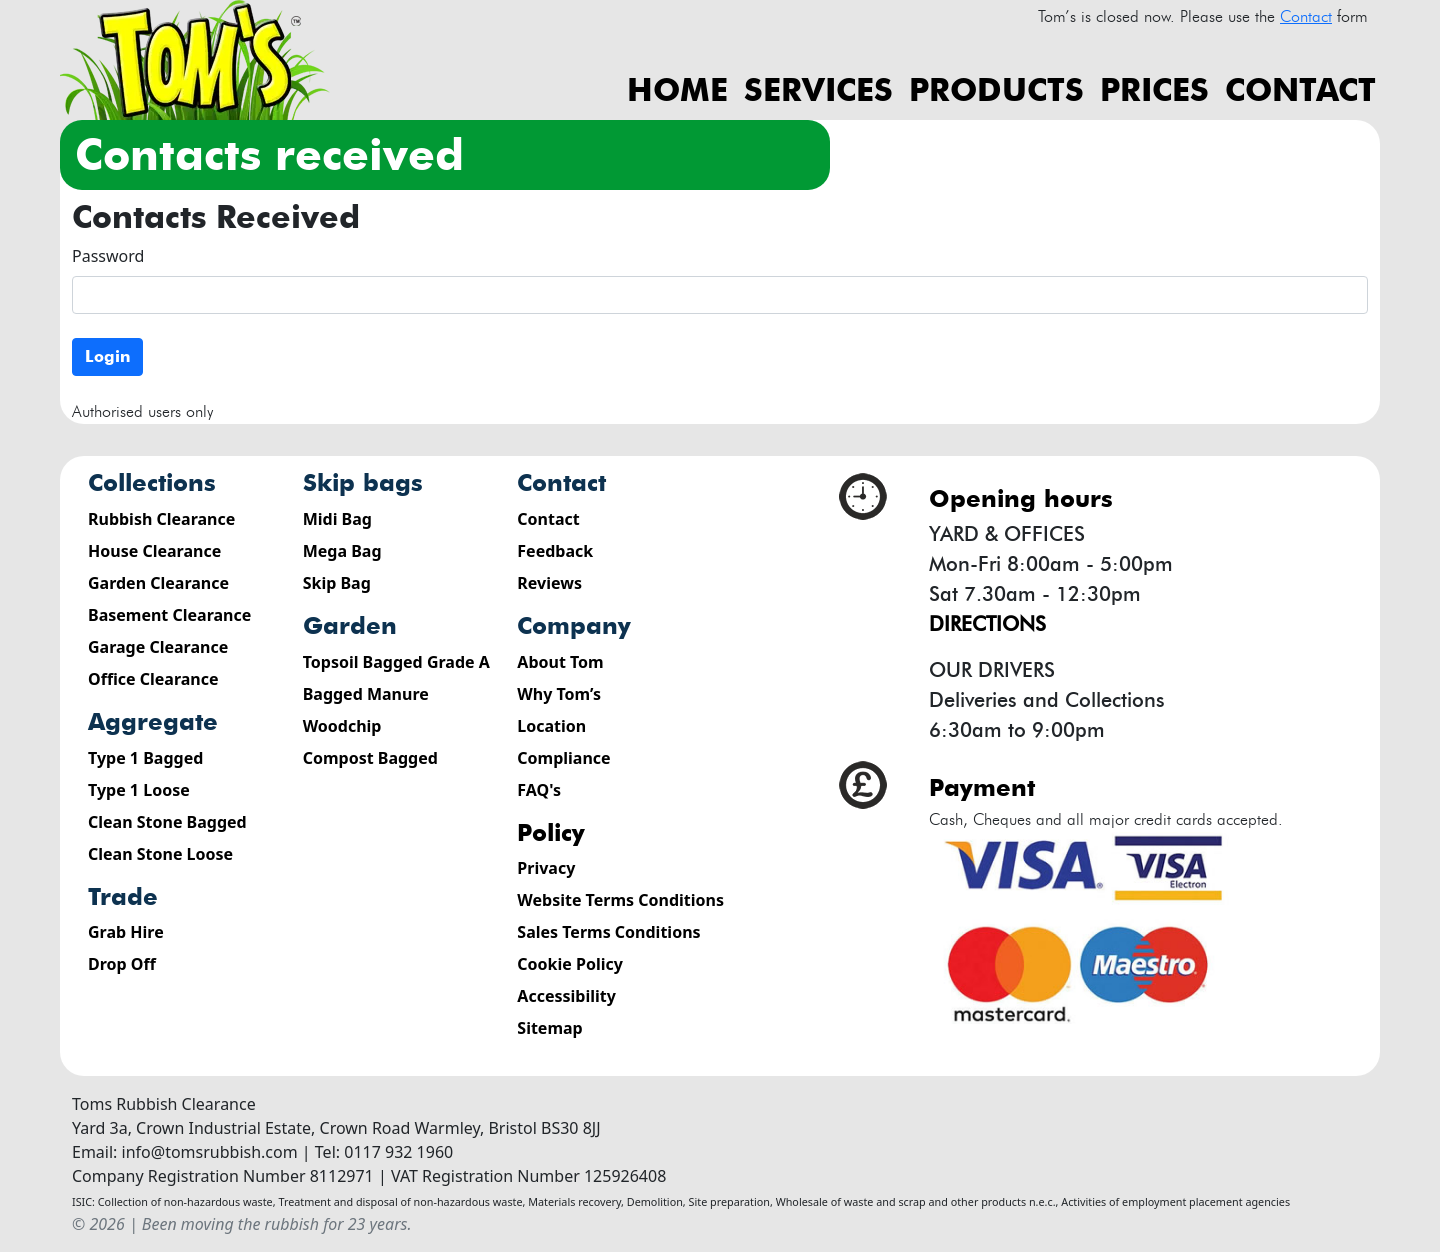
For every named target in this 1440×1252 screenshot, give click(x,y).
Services (818, 89)
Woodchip (342, 726)
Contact (1300, 89)
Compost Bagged (370, 758)
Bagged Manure (366, 694)
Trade (123, 896)
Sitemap (549, 1028)
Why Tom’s (559, 694)
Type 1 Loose (139, 790)
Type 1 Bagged (145, 758)
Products (996, 89)
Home (677, 89)
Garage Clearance (158, 647)
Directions (987, 624)
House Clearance (154, 551)
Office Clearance (153, 679)
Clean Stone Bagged (167, 822)
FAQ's (539, 790)
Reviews (549, 583)
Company (574, 625)
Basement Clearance (169, 615)
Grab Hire (126, 932)
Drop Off (122, 964)
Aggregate (153, 721)
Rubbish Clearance (161, 519)
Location (551, 726)
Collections (152, 482)
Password (108, 256)
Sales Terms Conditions (608, 932)
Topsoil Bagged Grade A (396, 662)
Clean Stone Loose (160, 854)
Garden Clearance (158, 583)
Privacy (546, 868)
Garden (350, 625)
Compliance (563, 758)
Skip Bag (337, 583)
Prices (1154, 89)
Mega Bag (342, 551)
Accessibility (566, 996)
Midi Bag (337, 519)
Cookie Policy (570, 964)
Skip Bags (363, 482)
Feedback (555, 551)
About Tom (560, 662)
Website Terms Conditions (620, 900)
